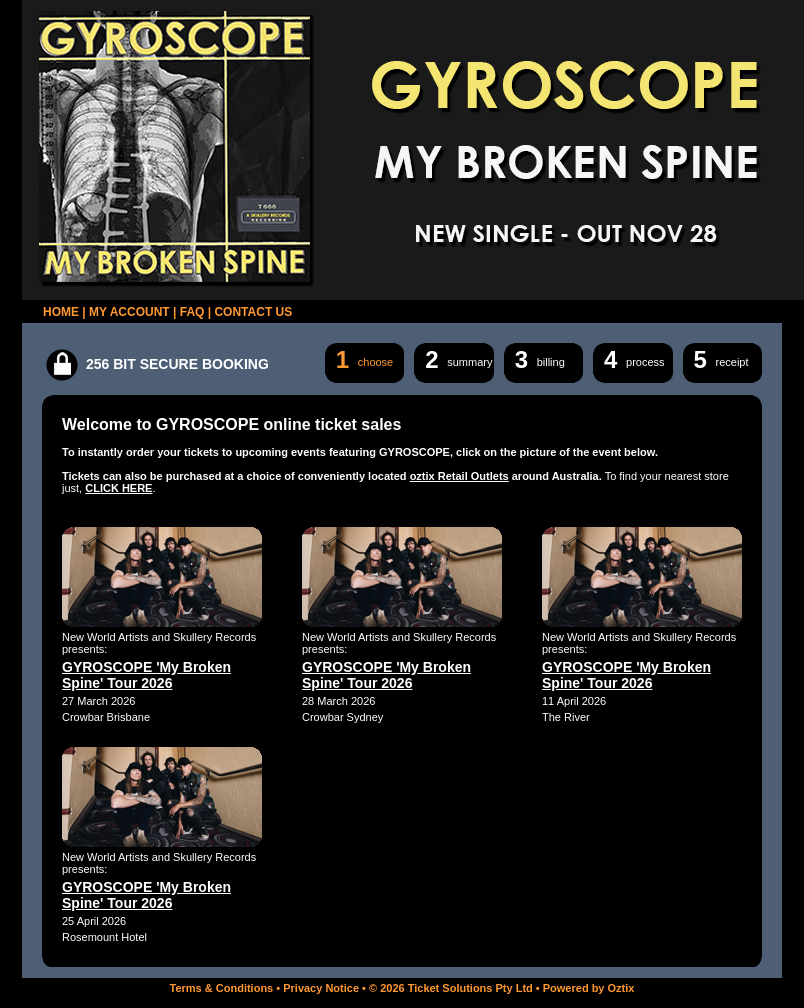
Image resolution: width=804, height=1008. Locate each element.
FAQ (192, 312)
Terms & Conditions (222, 988)
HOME (61, 312)
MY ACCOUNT (129, 312)
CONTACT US (253, 312)
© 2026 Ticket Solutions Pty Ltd (451, 988)
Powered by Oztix (589, 988)
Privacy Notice (321, 988)
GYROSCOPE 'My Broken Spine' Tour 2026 (146, 675)
